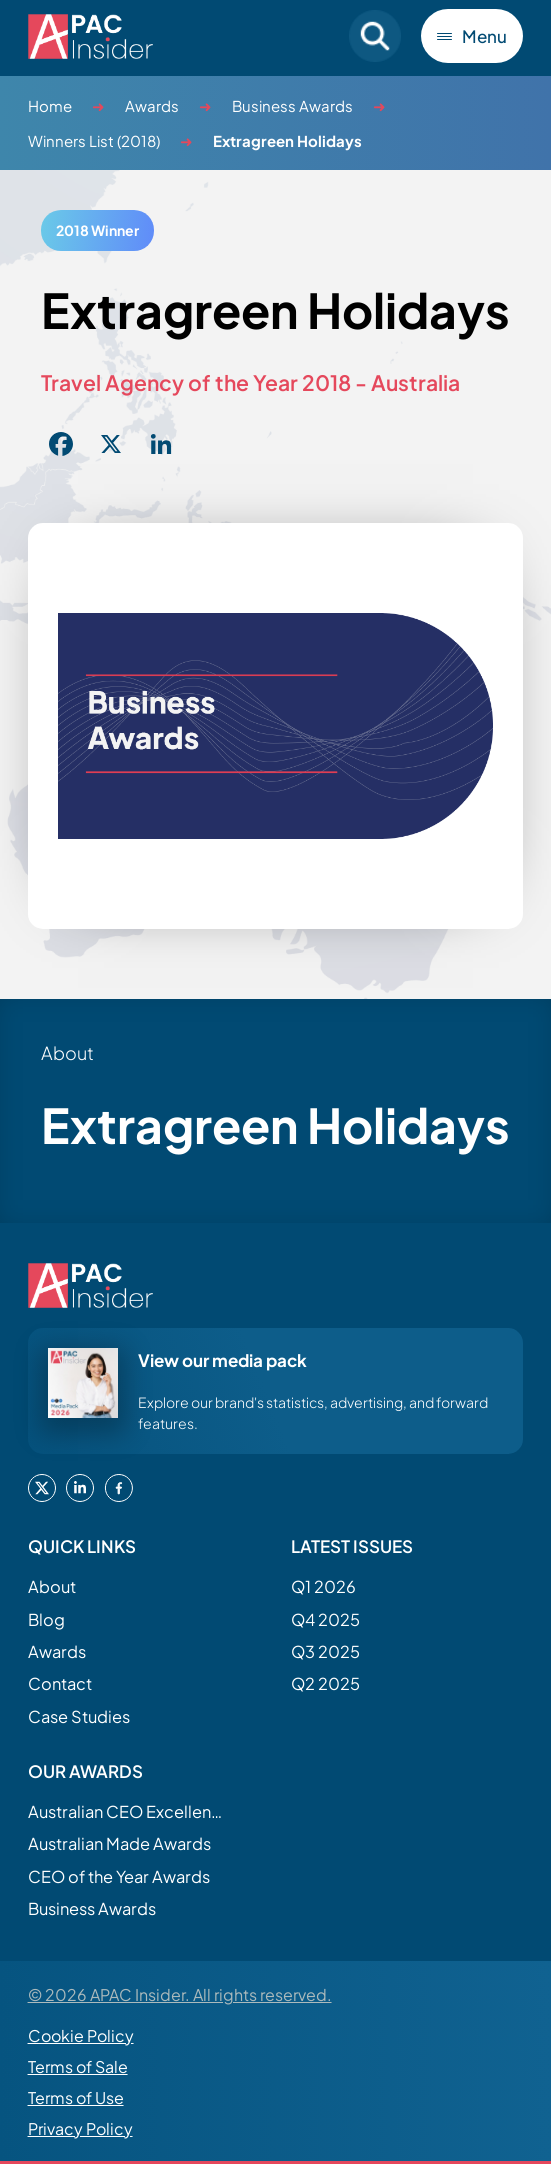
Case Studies (79, 1716)
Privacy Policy (80, 2128)
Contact (60, 1683)
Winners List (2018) (94, 140)
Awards (152, 105)
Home (50, 105)
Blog (46, 1619)
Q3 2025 (325, 1651)
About (52, 1586)
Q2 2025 (325, 1683)
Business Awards (292, 105)
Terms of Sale (78, 2066)
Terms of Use (76, 2097)
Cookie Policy (81, 2035)
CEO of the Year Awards (119, 1876)
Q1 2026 (323, 1586)
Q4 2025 (325, 1619)
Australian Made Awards (119, 1843)
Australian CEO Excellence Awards (128, 1811)
